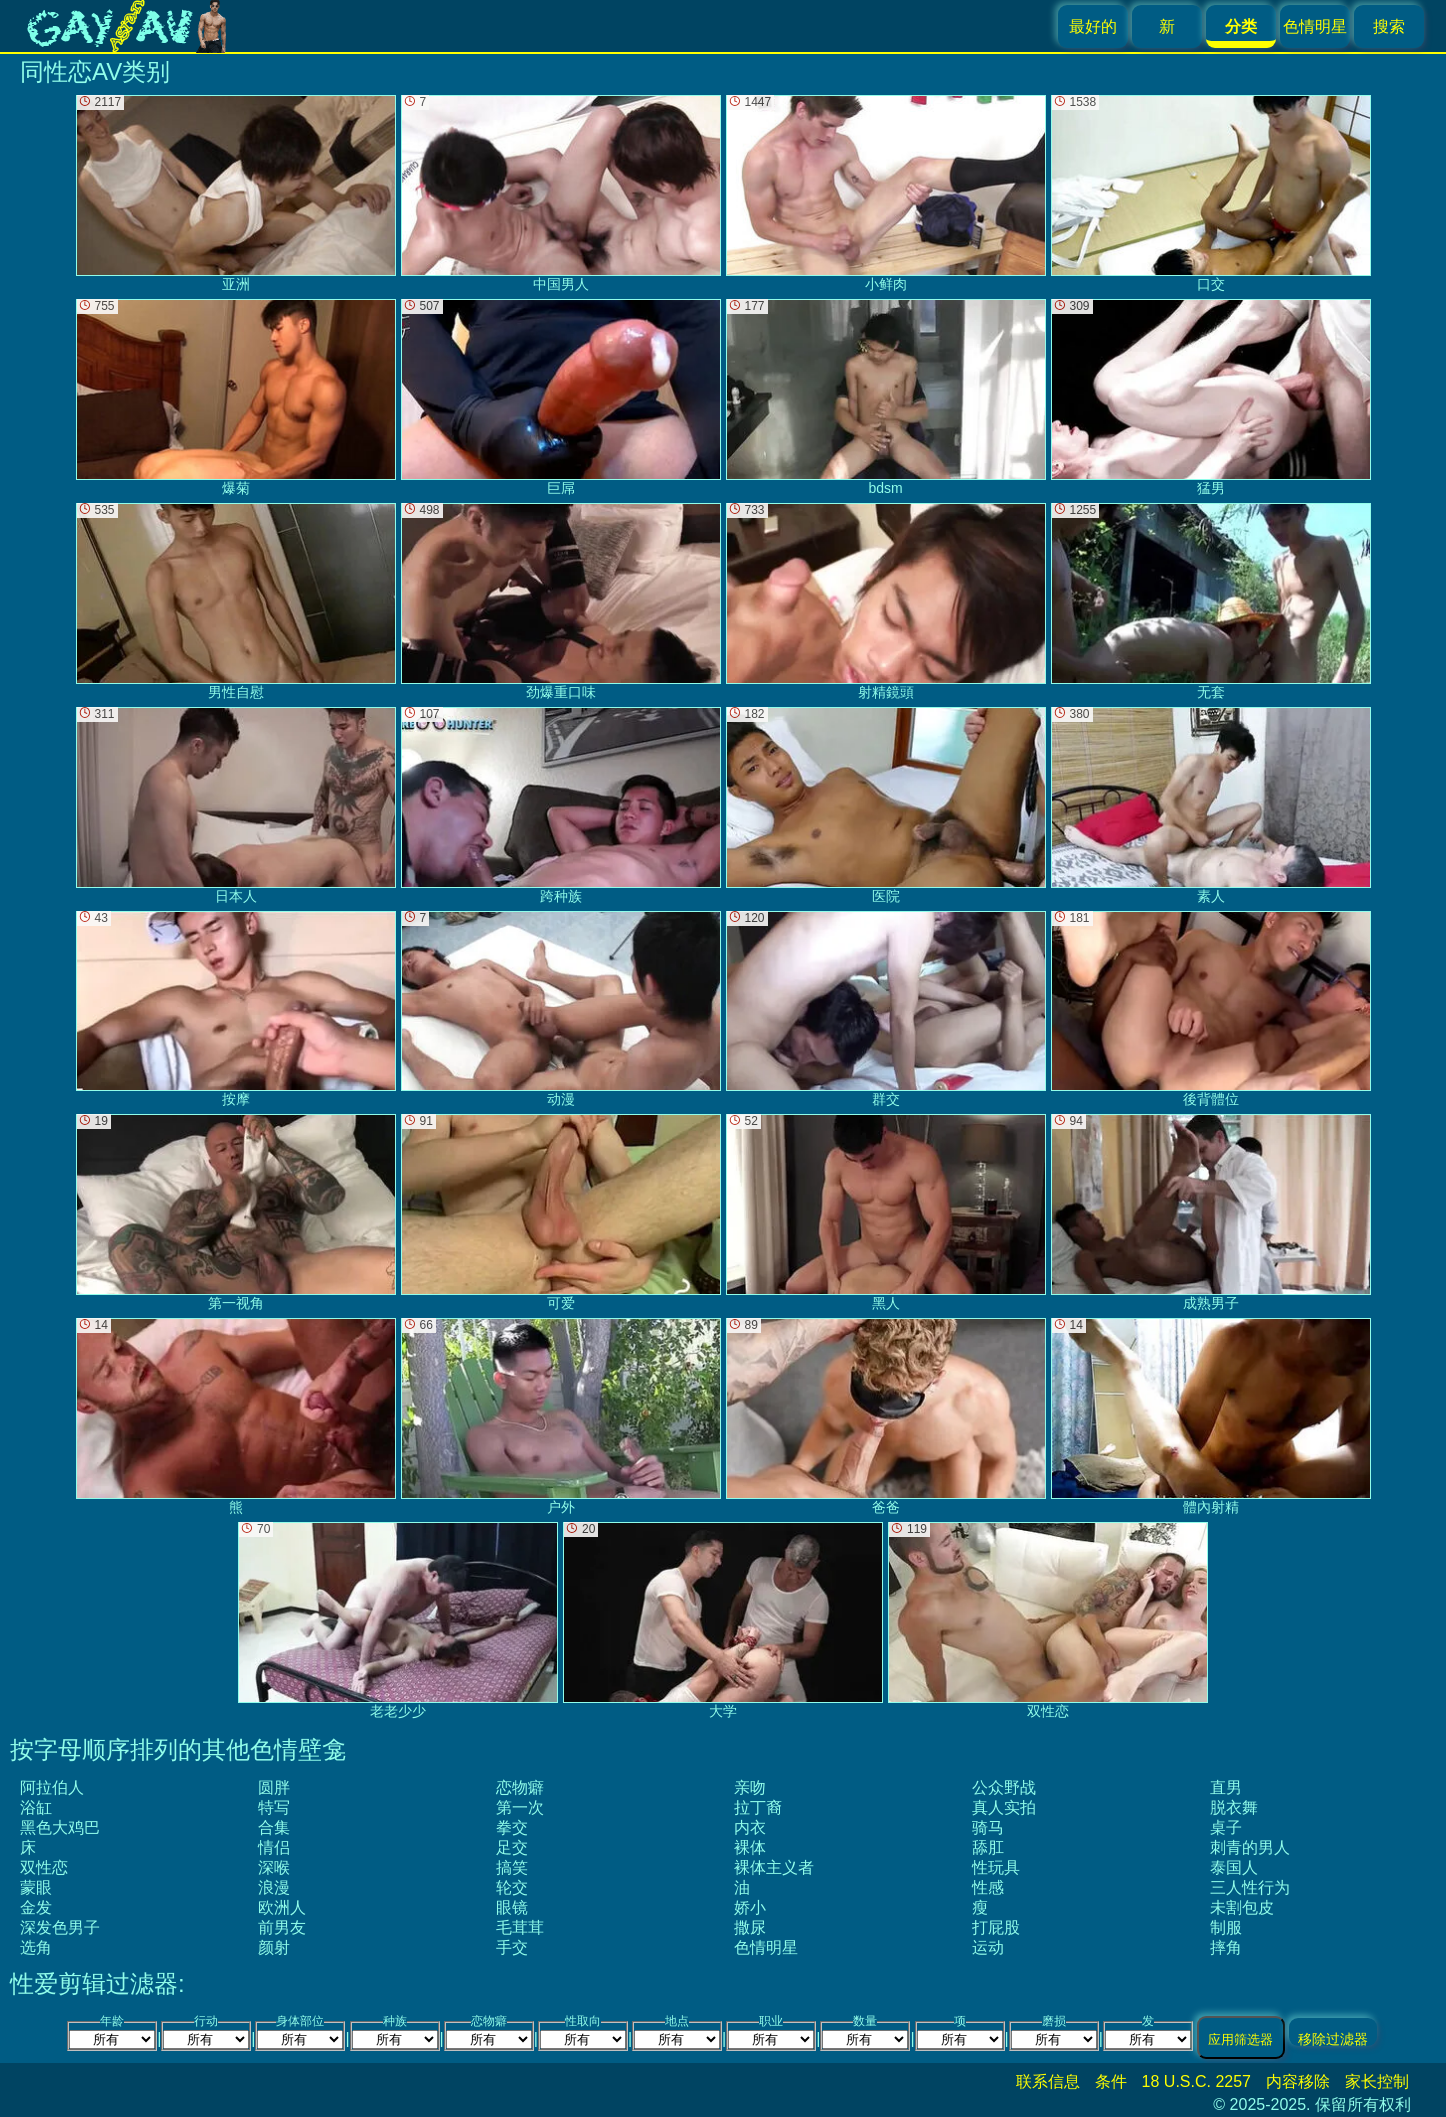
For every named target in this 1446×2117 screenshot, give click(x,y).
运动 (988, 1947)
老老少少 (398, 1620)
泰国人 (1234, 1867)
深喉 (274, 1867)
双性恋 (44, 1867)
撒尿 (750, 1927)
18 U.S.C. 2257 (1196, 2081)
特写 (274, 1807)
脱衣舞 (1234, 1807)
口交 (1211, 193)
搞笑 (512, 1867)
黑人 (886, 1212)
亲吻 (750, 1787)
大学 (723, 1620)
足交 (512, 1847)
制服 (1226, 1927)
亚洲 (236, 193)
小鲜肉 (886, 193)
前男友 (282, 1927)
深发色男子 (60, 1927)
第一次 (520, 1807)
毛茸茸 (520, 1927)
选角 (36, 1947)
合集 (274, 1827)
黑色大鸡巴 (60, 1827)
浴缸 (36, 1807)
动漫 (561, 1009)
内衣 (750, 1827)
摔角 (1226, 1947)
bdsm (886, 397)
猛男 (1211, 397)
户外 (561, 1416)
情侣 (274, 1847)
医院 (886, 805)
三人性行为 (1250, 1887)
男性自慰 (236, 601)
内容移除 (1298, 2081)
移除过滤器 (1333, 2038)
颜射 (274, 1947)
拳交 (512, 1827)
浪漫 (274, 1887)
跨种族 (561, 805)
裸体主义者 (774, 1867)
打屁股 (996, 1927)
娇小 (750, 1907)
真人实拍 (1004, 1807)
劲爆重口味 (561, 601)
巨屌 (561, 397)
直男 (1226, 1787)
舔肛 (988, 1847)
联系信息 (1048, 2081)
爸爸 (886, 1416)
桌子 (1226, 1827)
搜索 (1389, 26)
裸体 (750, 1847)
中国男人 (561, 193)
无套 (1211, 601)
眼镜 (512, 1907)
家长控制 (1377, 2081)
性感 (988, 1887)
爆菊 (236, 397)
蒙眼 (36, 1887)
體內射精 (1211, 1416)
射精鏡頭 (886, 601)
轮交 (512, 1887)
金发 (36, 1907)
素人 (1211, 805)
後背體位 (1211, 1009)
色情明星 (1315, 26)
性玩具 (996, 1867)
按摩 (236, 1009)
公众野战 (1004, 1787)
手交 (512, 1947)
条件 (1111, 2081)
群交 (886, 1009)
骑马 (988, 1827)
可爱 (561, 1212)
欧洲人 (282, 1907)
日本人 (236, 805)
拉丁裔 (758, 1807)
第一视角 (236, 1212)
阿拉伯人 (52, 1787)
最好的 (1093, 26)
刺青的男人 (1250, 1847)
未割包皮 (1242, 1907)
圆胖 (274, 1787)
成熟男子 (1211, 1212)
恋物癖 (520, 1787)
